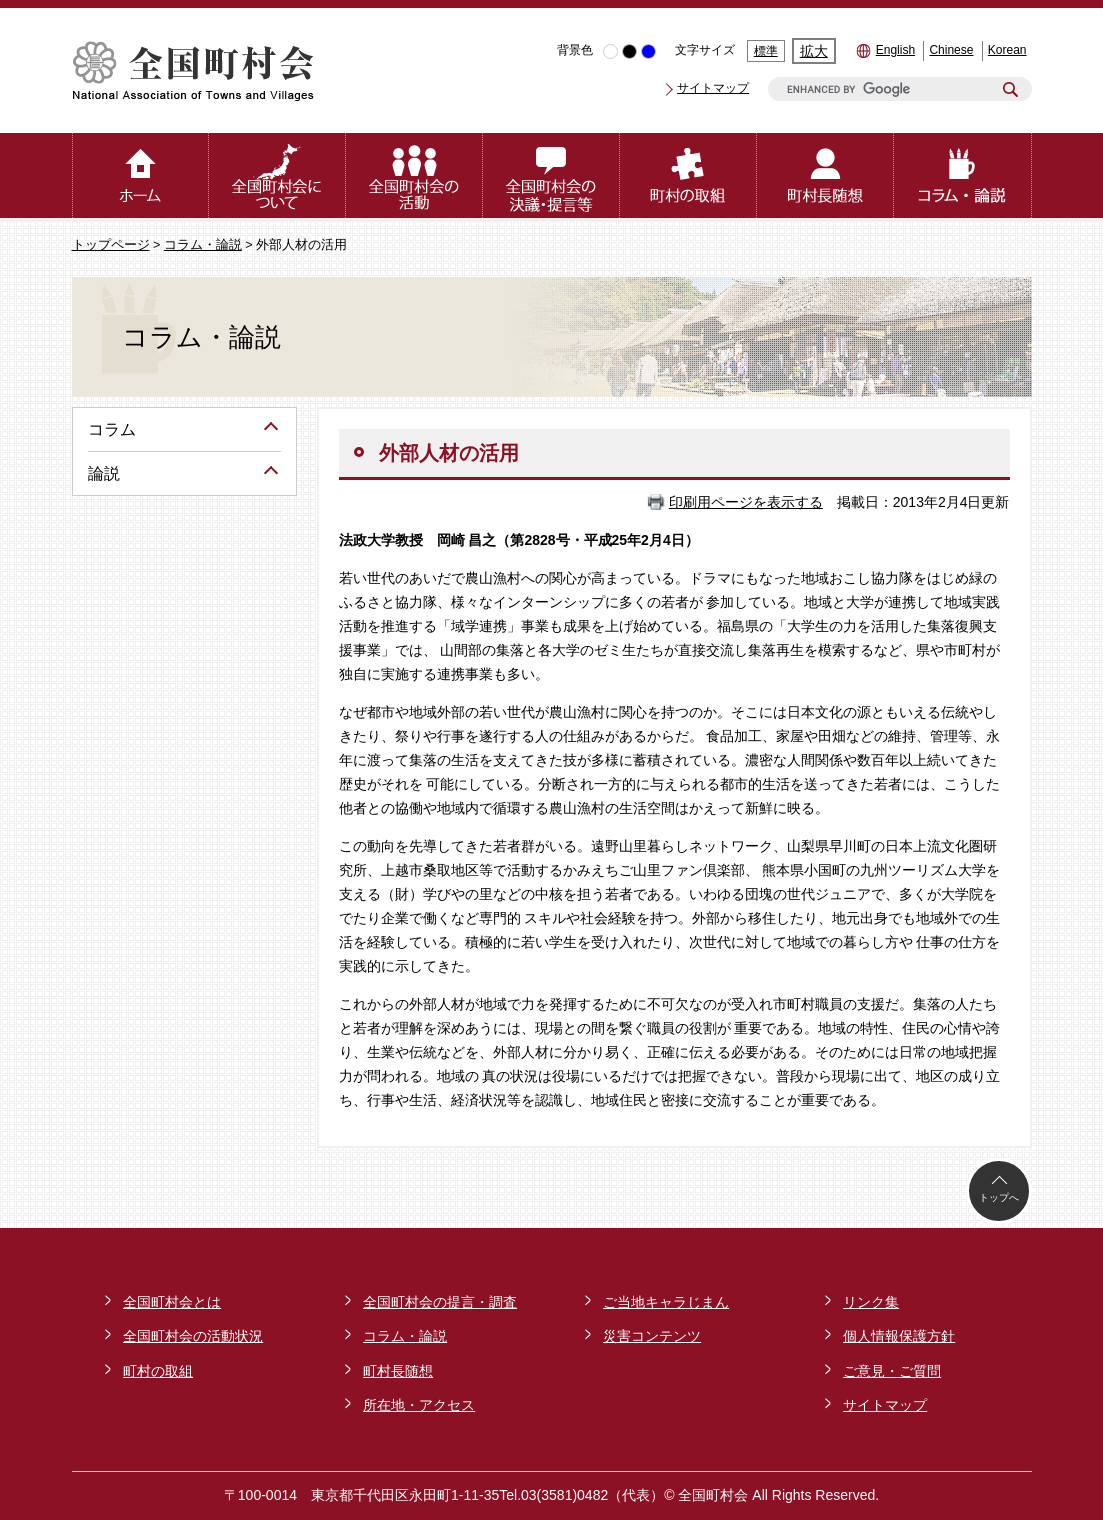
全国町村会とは (172, 1302)
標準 (766, 51)
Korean (1007, 50)
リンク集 (871, 1302)
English (895, 50)
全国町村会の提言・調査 (440, 1302)
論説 (104, 473)
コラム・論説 (203, 245)
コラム (112, 429)
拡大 (814, 51)
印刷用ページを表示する (746, 502)
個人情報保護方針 (899, 1336)
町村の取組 (158, 1371)
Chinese (951, 50)
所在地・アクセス (419, 1405)
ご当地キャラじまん (666, 1302)
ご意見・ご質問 (892, 1371)
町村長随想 (398, 1371)
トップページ (111, 245)
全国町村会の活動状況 (193, 1336)
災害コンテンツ (652, 1336)
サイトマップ (713, 88)
